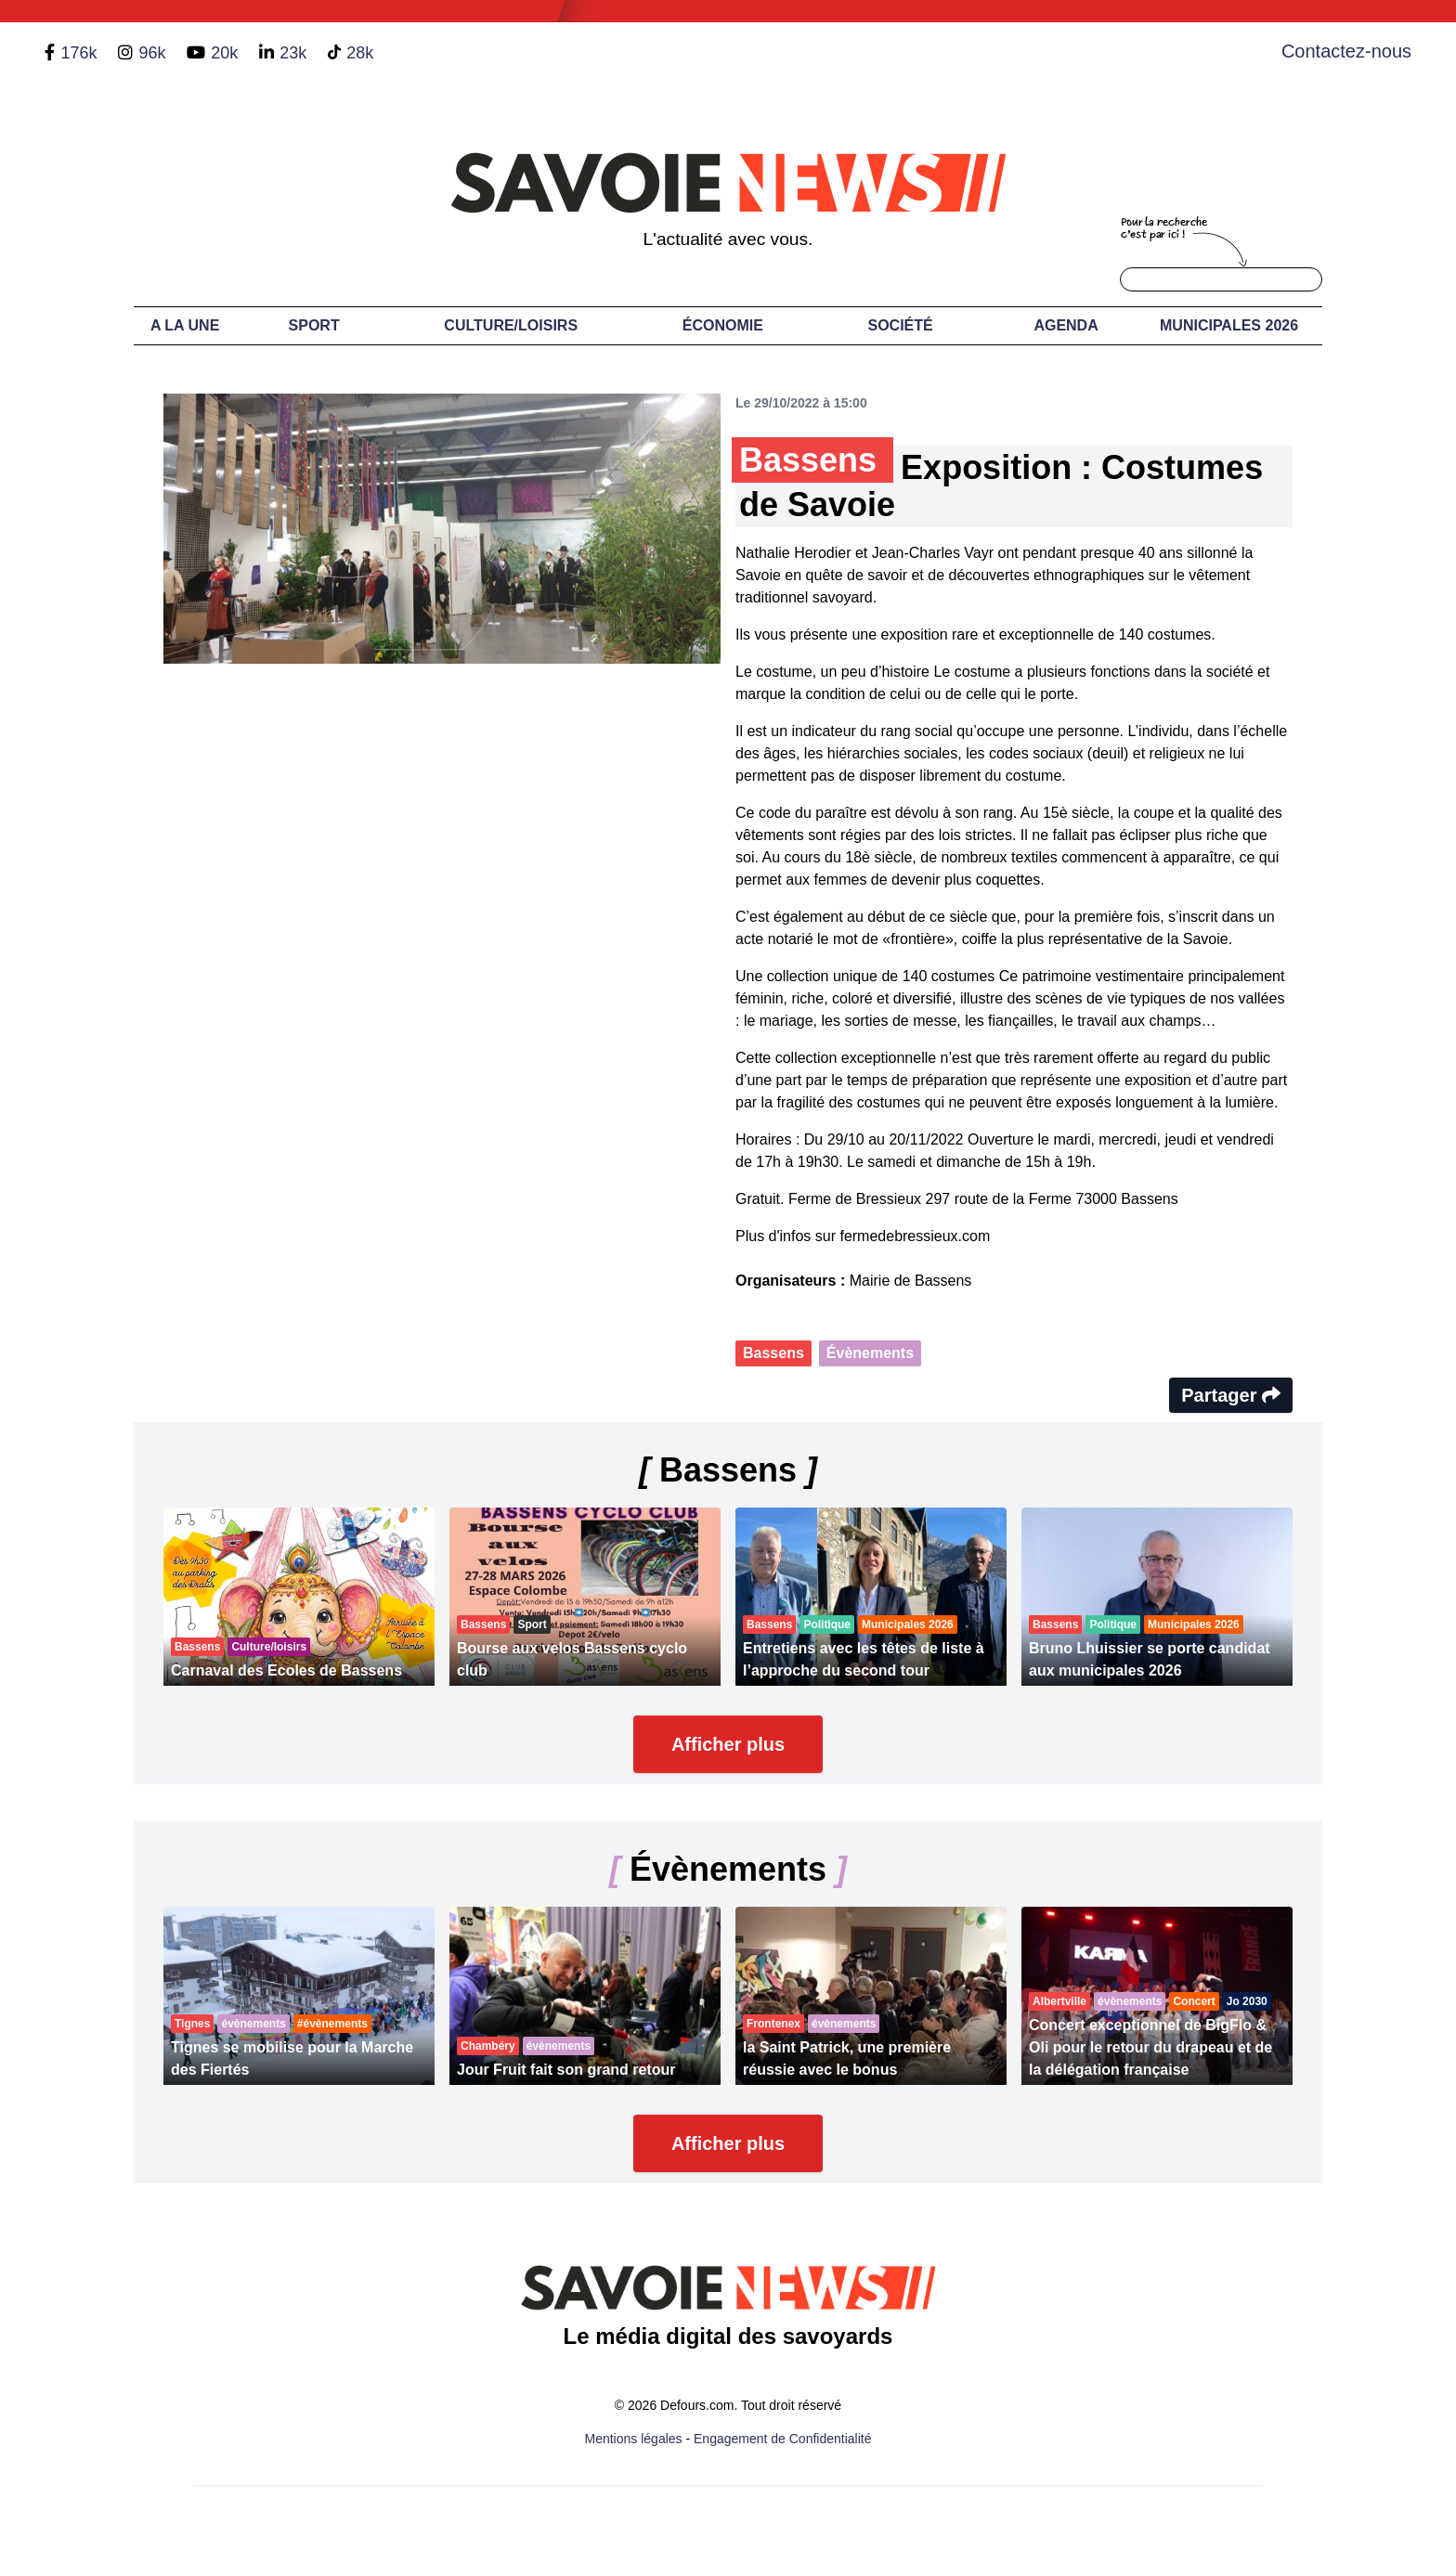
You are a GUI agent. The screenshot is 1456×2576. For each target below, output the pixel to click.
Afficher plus (728, 1744)
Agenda (1066, 325)
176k (78, 53)
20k (224, 53)
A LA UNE (184, 325)
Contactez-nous (1346, 51)
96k (151, 53)
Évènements (870, 1353)
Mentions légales (633, 2438)
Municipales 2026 (1229, 325)
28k (359, 53)
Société (900, 325)
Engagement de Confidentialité (782, 2438)
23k (293, 53)
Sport (314, 325)
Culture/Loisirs (511, 325)
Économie (722, 325)
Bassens (773, 1353)
